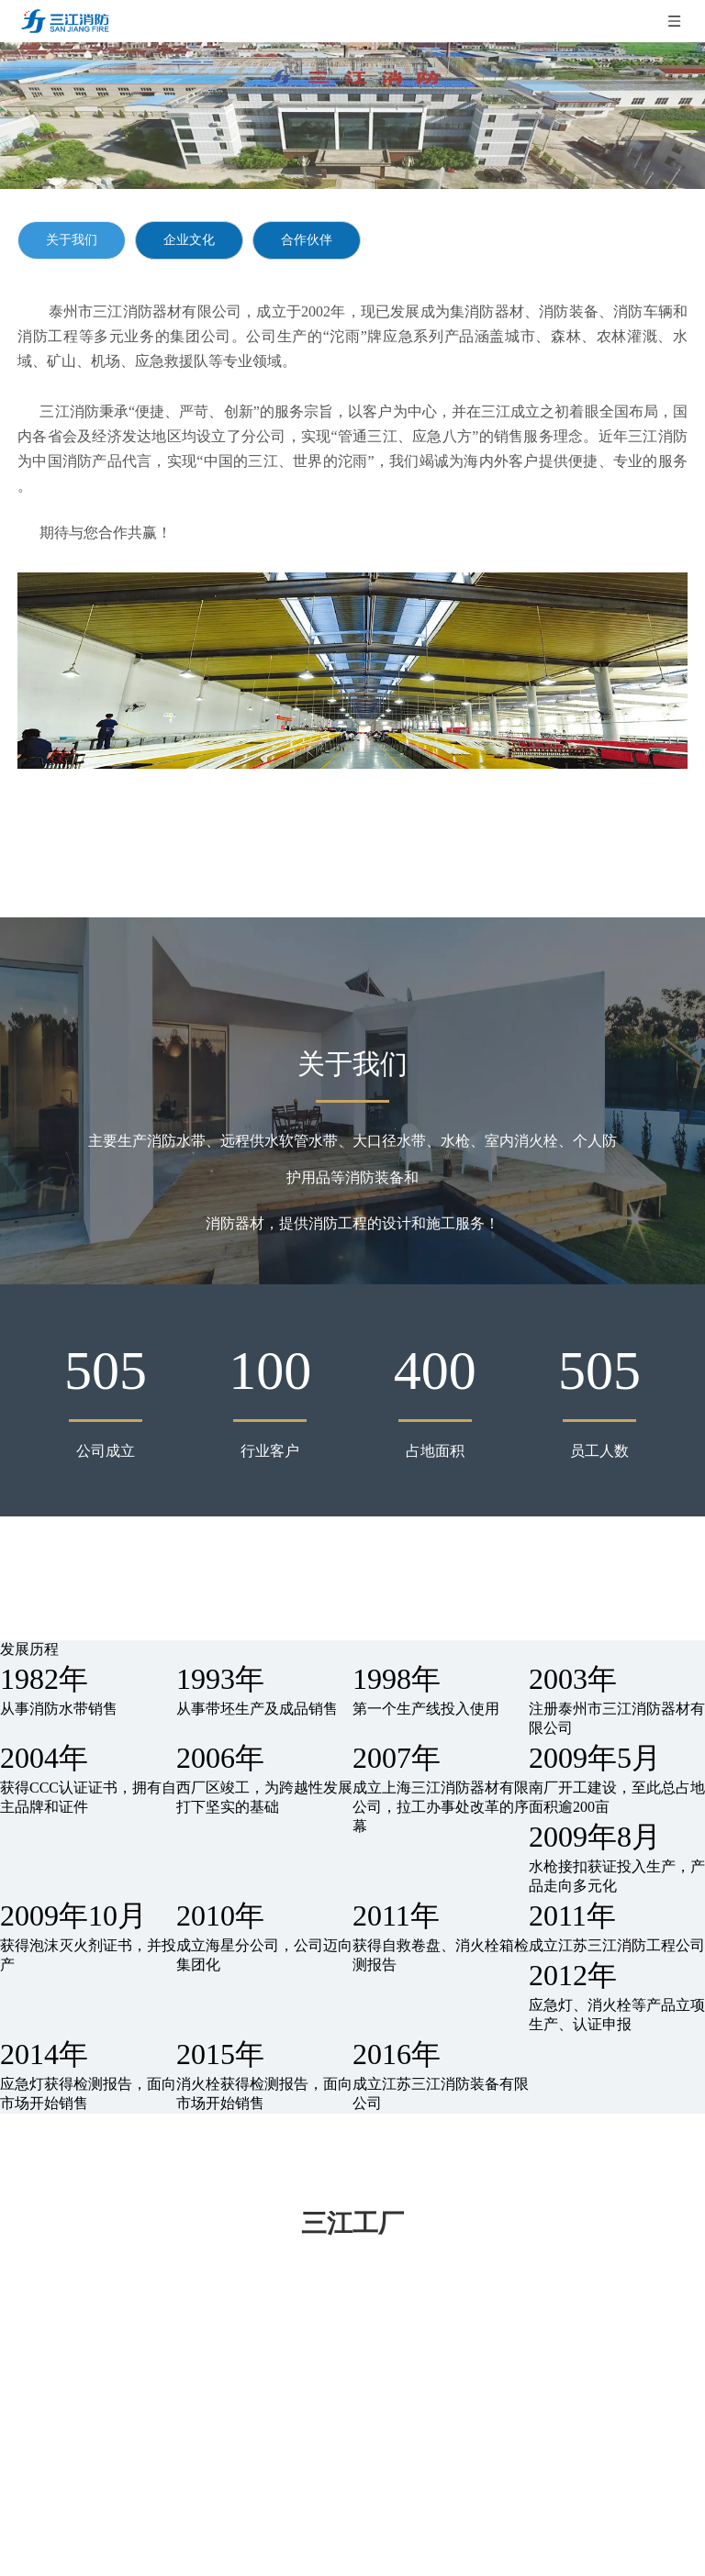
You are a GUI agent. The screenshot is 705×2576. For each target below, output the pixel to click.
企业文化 (189, 240)
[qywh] (352, 115)
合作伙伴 (306, 240)
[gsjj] (352, 670)
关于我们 (71, 240)
